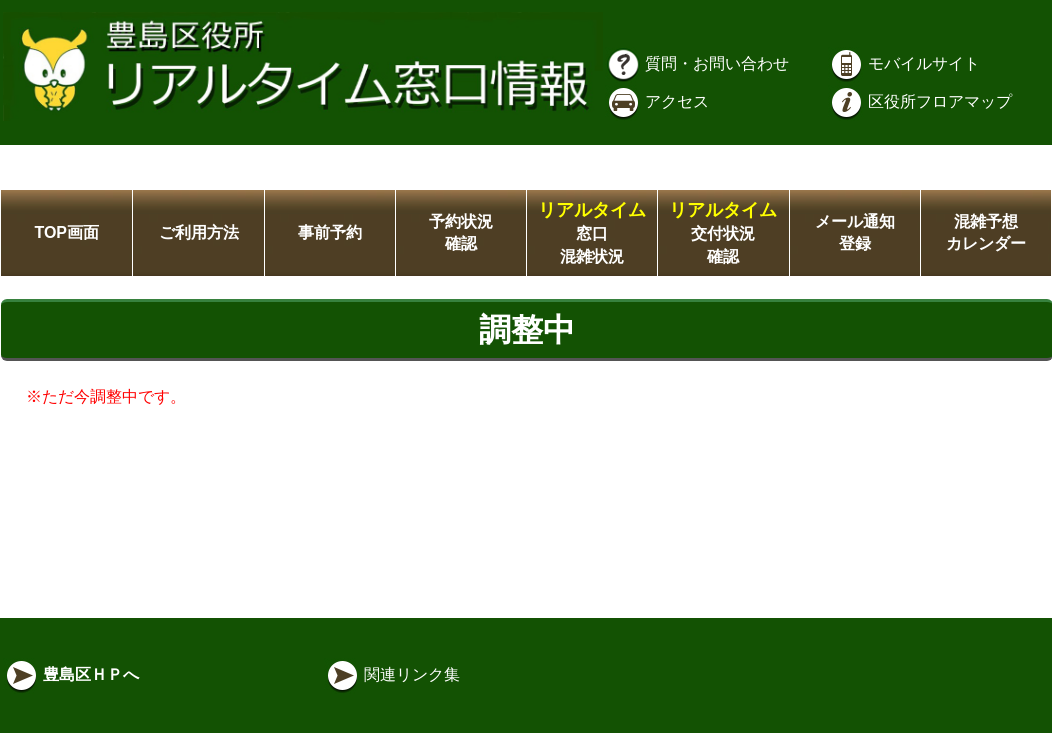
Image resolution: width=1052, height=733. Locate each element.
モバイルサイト (904, 63)
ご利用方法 (199, 232)
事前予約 (330, 232)
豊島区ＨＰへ (71, 674)
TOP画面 (66, 232)
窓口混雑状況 (592, 233)
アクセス (657, 101)
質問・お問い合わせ (697, 63)
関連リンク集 (392, 674)
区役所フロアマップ (920, 101)
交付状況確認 (723, 233)
